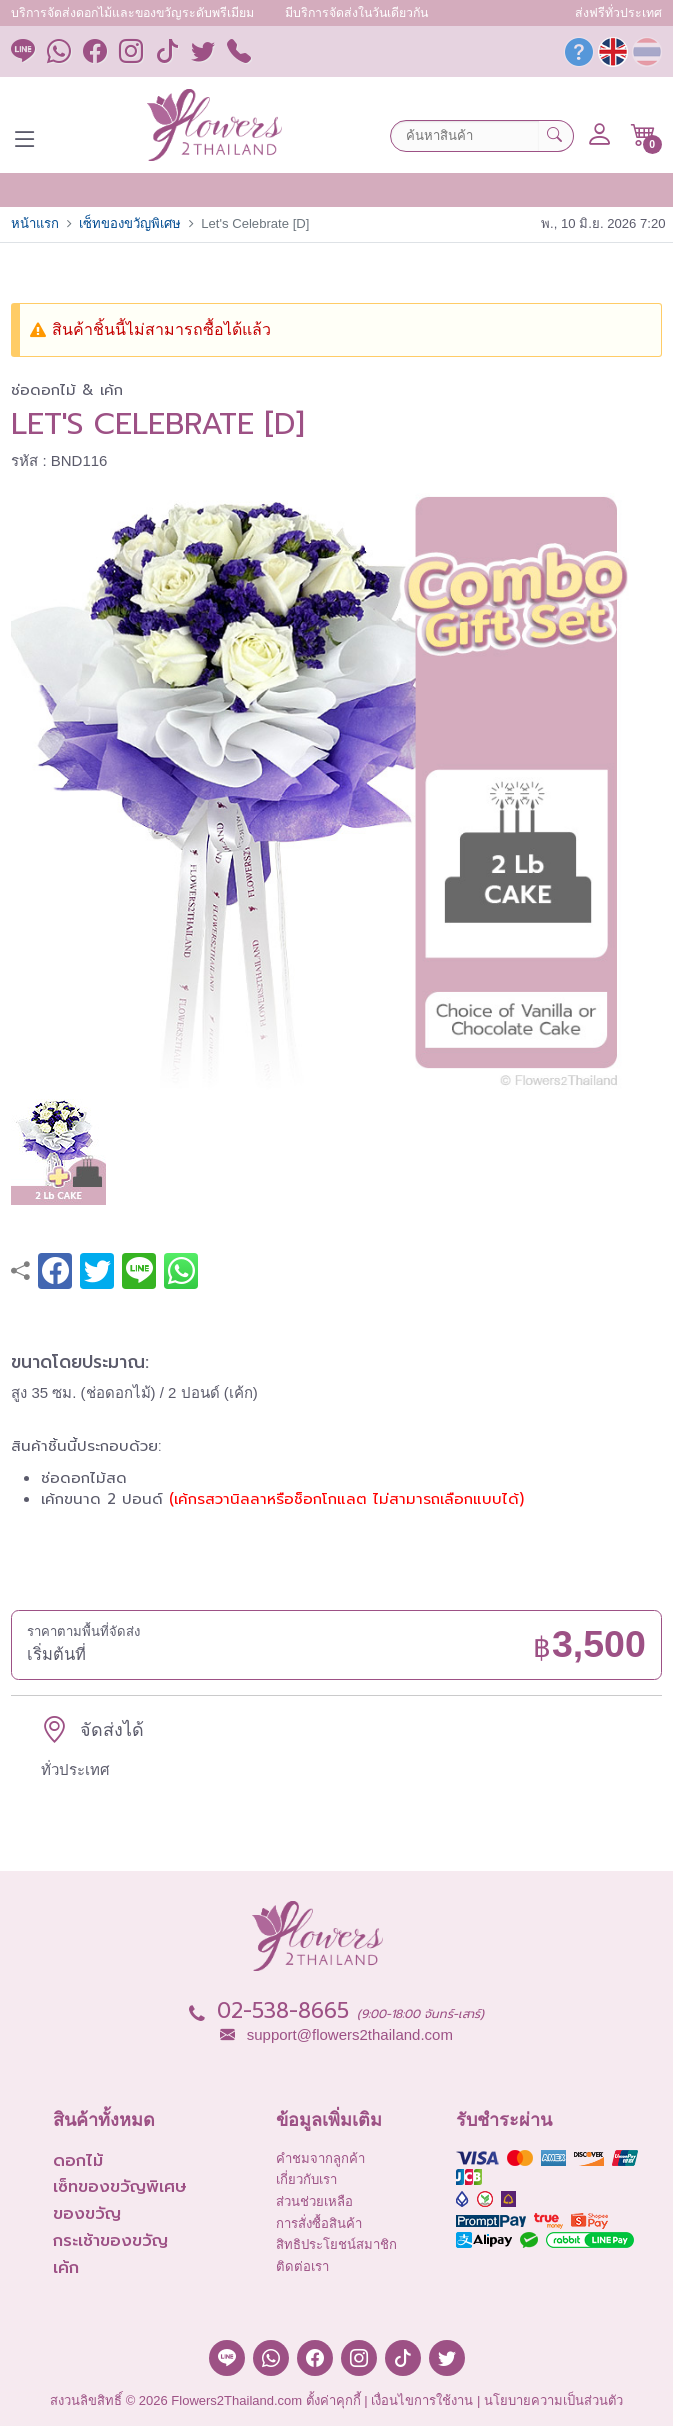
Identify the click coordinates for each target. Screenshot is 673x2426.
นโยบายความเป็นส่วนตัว (553, 2400)
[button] (643, 135)
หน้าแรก (35, 223)
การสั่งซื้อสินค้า (319, 2223)
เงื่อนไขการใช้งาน (422, 2400)
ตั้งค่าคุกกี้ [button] (333, 2400)
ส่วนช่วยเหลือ (314, 2201)
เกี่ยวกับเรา (306, 2179)
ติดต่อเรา (302, 2266)
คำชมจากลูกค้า (320, 2158)
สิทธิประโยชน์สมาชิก (336, 2244)
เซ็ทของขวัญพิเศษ (130, 223)
